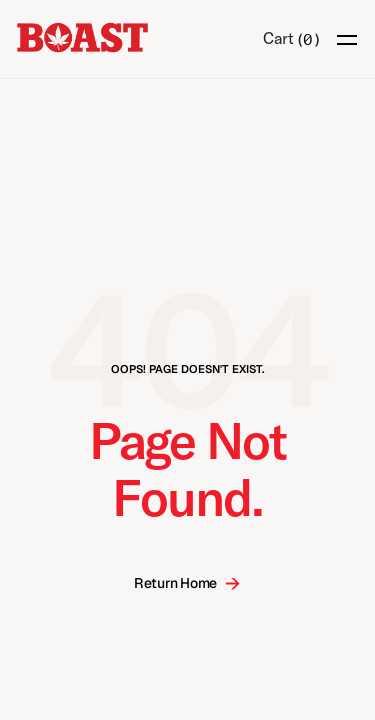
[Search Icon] (234, 40)
